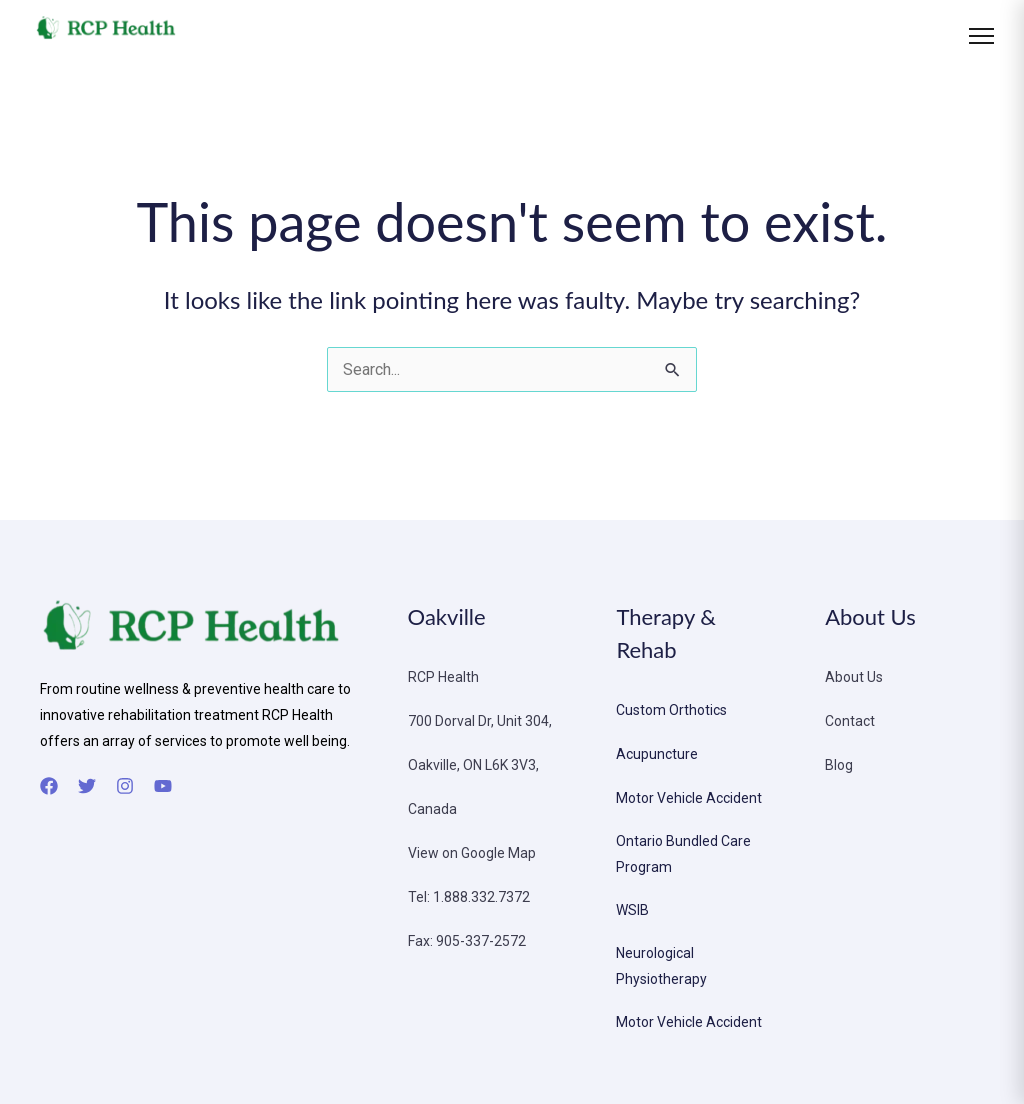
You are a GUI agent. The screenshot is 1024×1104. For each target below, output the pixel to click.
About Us (854, 677)
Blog (839, 765)
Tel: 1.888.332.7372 (469, 897)
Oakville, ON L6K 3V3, (473, 765)
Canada (432, 809)
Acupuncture (657, 754)
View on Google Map (472, 853)
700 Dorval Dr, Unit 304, (480, 721)
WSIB (632, 910)
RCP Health (443, 677)
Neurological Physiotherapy (661, 966)
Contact (850, 721)
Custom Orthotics (671, 710)
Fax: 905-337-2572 (467, 941)
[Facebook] (49, 786)
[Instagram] (125, 786)
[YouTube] (163, 786)
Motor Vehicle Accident (689, 798)
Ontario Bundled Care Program (683, 854)
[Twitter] (87, 786)
